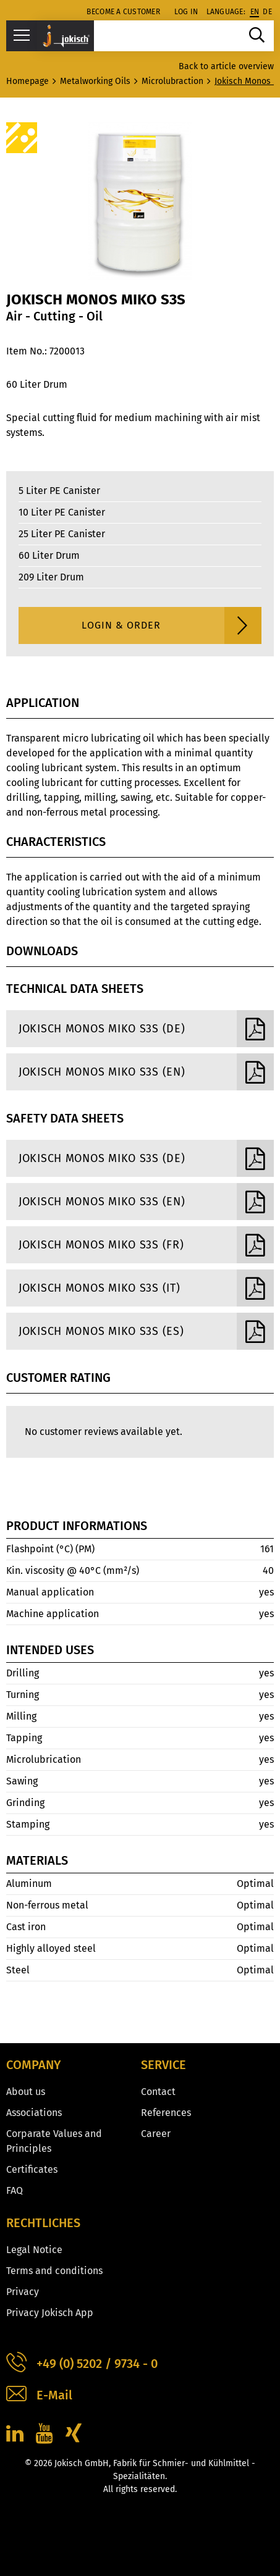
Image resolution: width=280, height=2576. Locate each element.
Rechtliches (43, 2222)
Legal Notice (34, 2250)
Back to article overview (226, 66)
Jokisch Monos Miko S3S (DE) (146, 1028)
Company (33, 2064)
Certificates (31, 2169)
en (255, 11)
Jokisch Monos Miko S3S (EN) (146, 1071)
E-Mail (39, 2395)
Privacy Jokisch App (49, 2313)
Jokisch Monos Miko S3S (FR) (146, 1244)
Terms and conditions (54, 2271)
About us (25, 2091)
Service (163, 2064)
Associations (34, 2112)
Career (156, 2133)
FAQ (14, 2190)
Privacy (22, 2292)
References (166, 2112)
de (267, 11)
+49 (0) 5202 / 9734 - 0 (82, 2364)
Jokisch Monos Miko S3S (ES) (146, 1331)
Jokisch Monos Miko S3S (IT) (146, 1288)
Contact (158, 2091)
